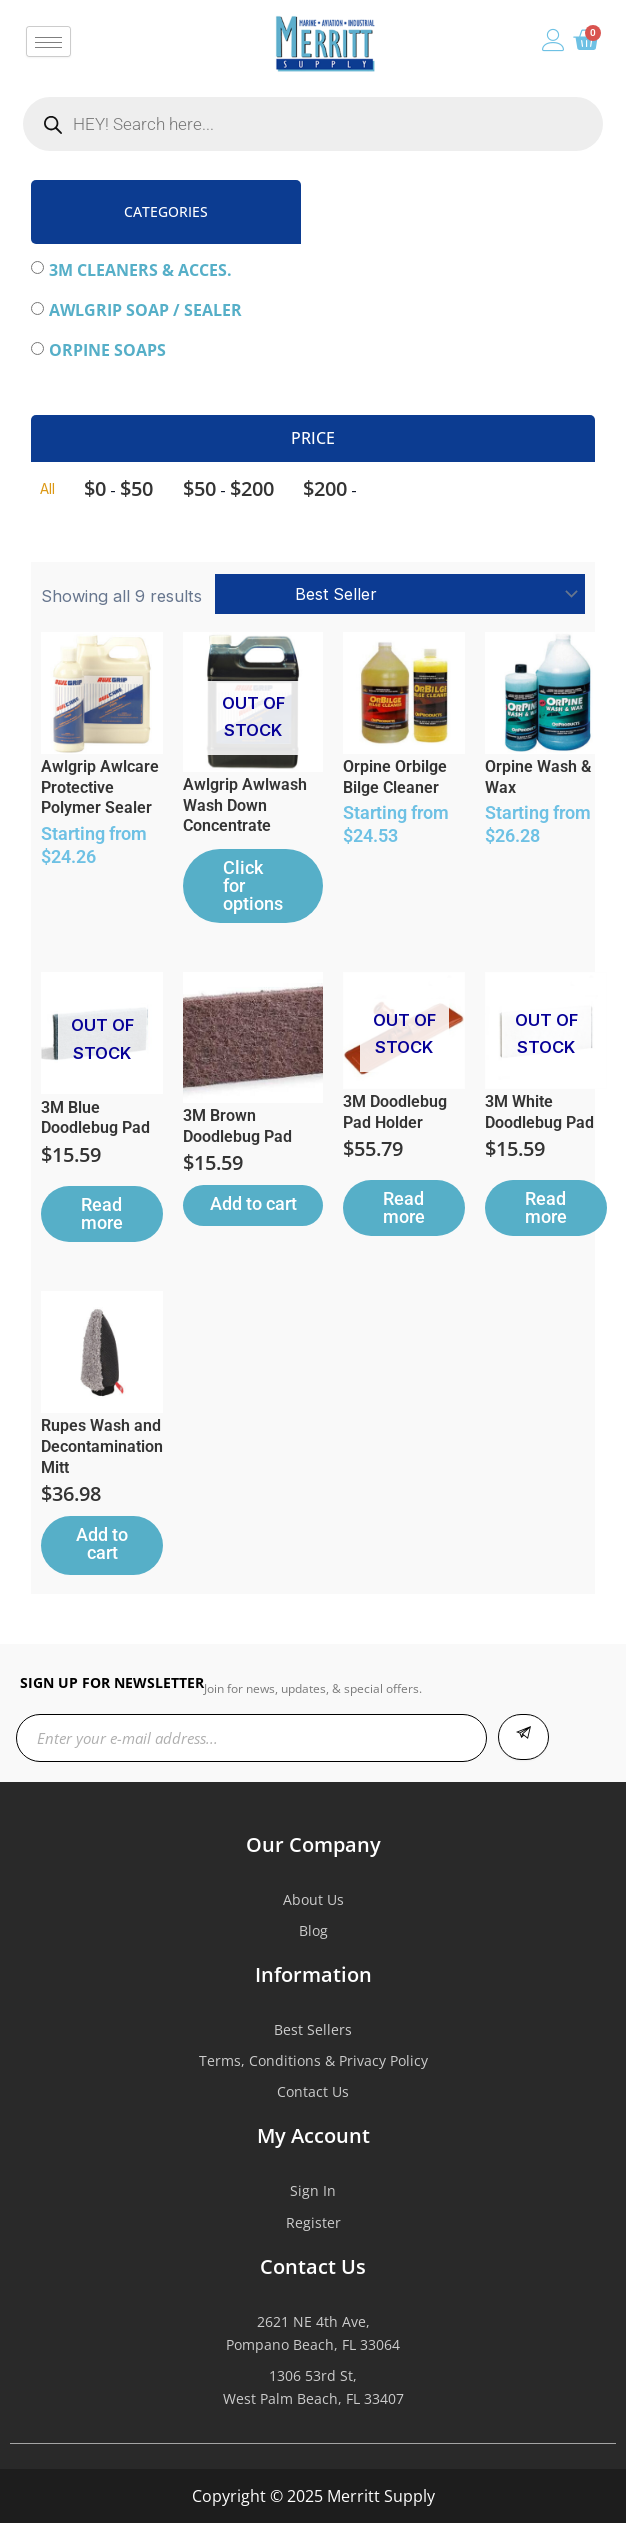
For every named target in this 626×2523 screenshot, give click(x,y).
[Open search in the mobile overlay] (313, 124)
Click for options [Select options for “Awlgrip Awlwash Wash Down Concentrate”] (253, 885)
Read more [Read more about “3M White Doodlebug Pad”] (546, 1207)
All (47, 488)
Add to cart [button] (253, 1203)
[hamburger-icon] (48, 41)
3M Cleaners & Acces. (140, 270)
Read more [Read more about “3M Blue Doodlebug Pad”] (102, 1213)
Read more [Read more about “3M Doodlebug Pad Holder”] (404, 1207)
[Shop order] (400, 594)
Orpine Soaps (107, 350)
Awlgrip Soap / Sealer (145, 310)
